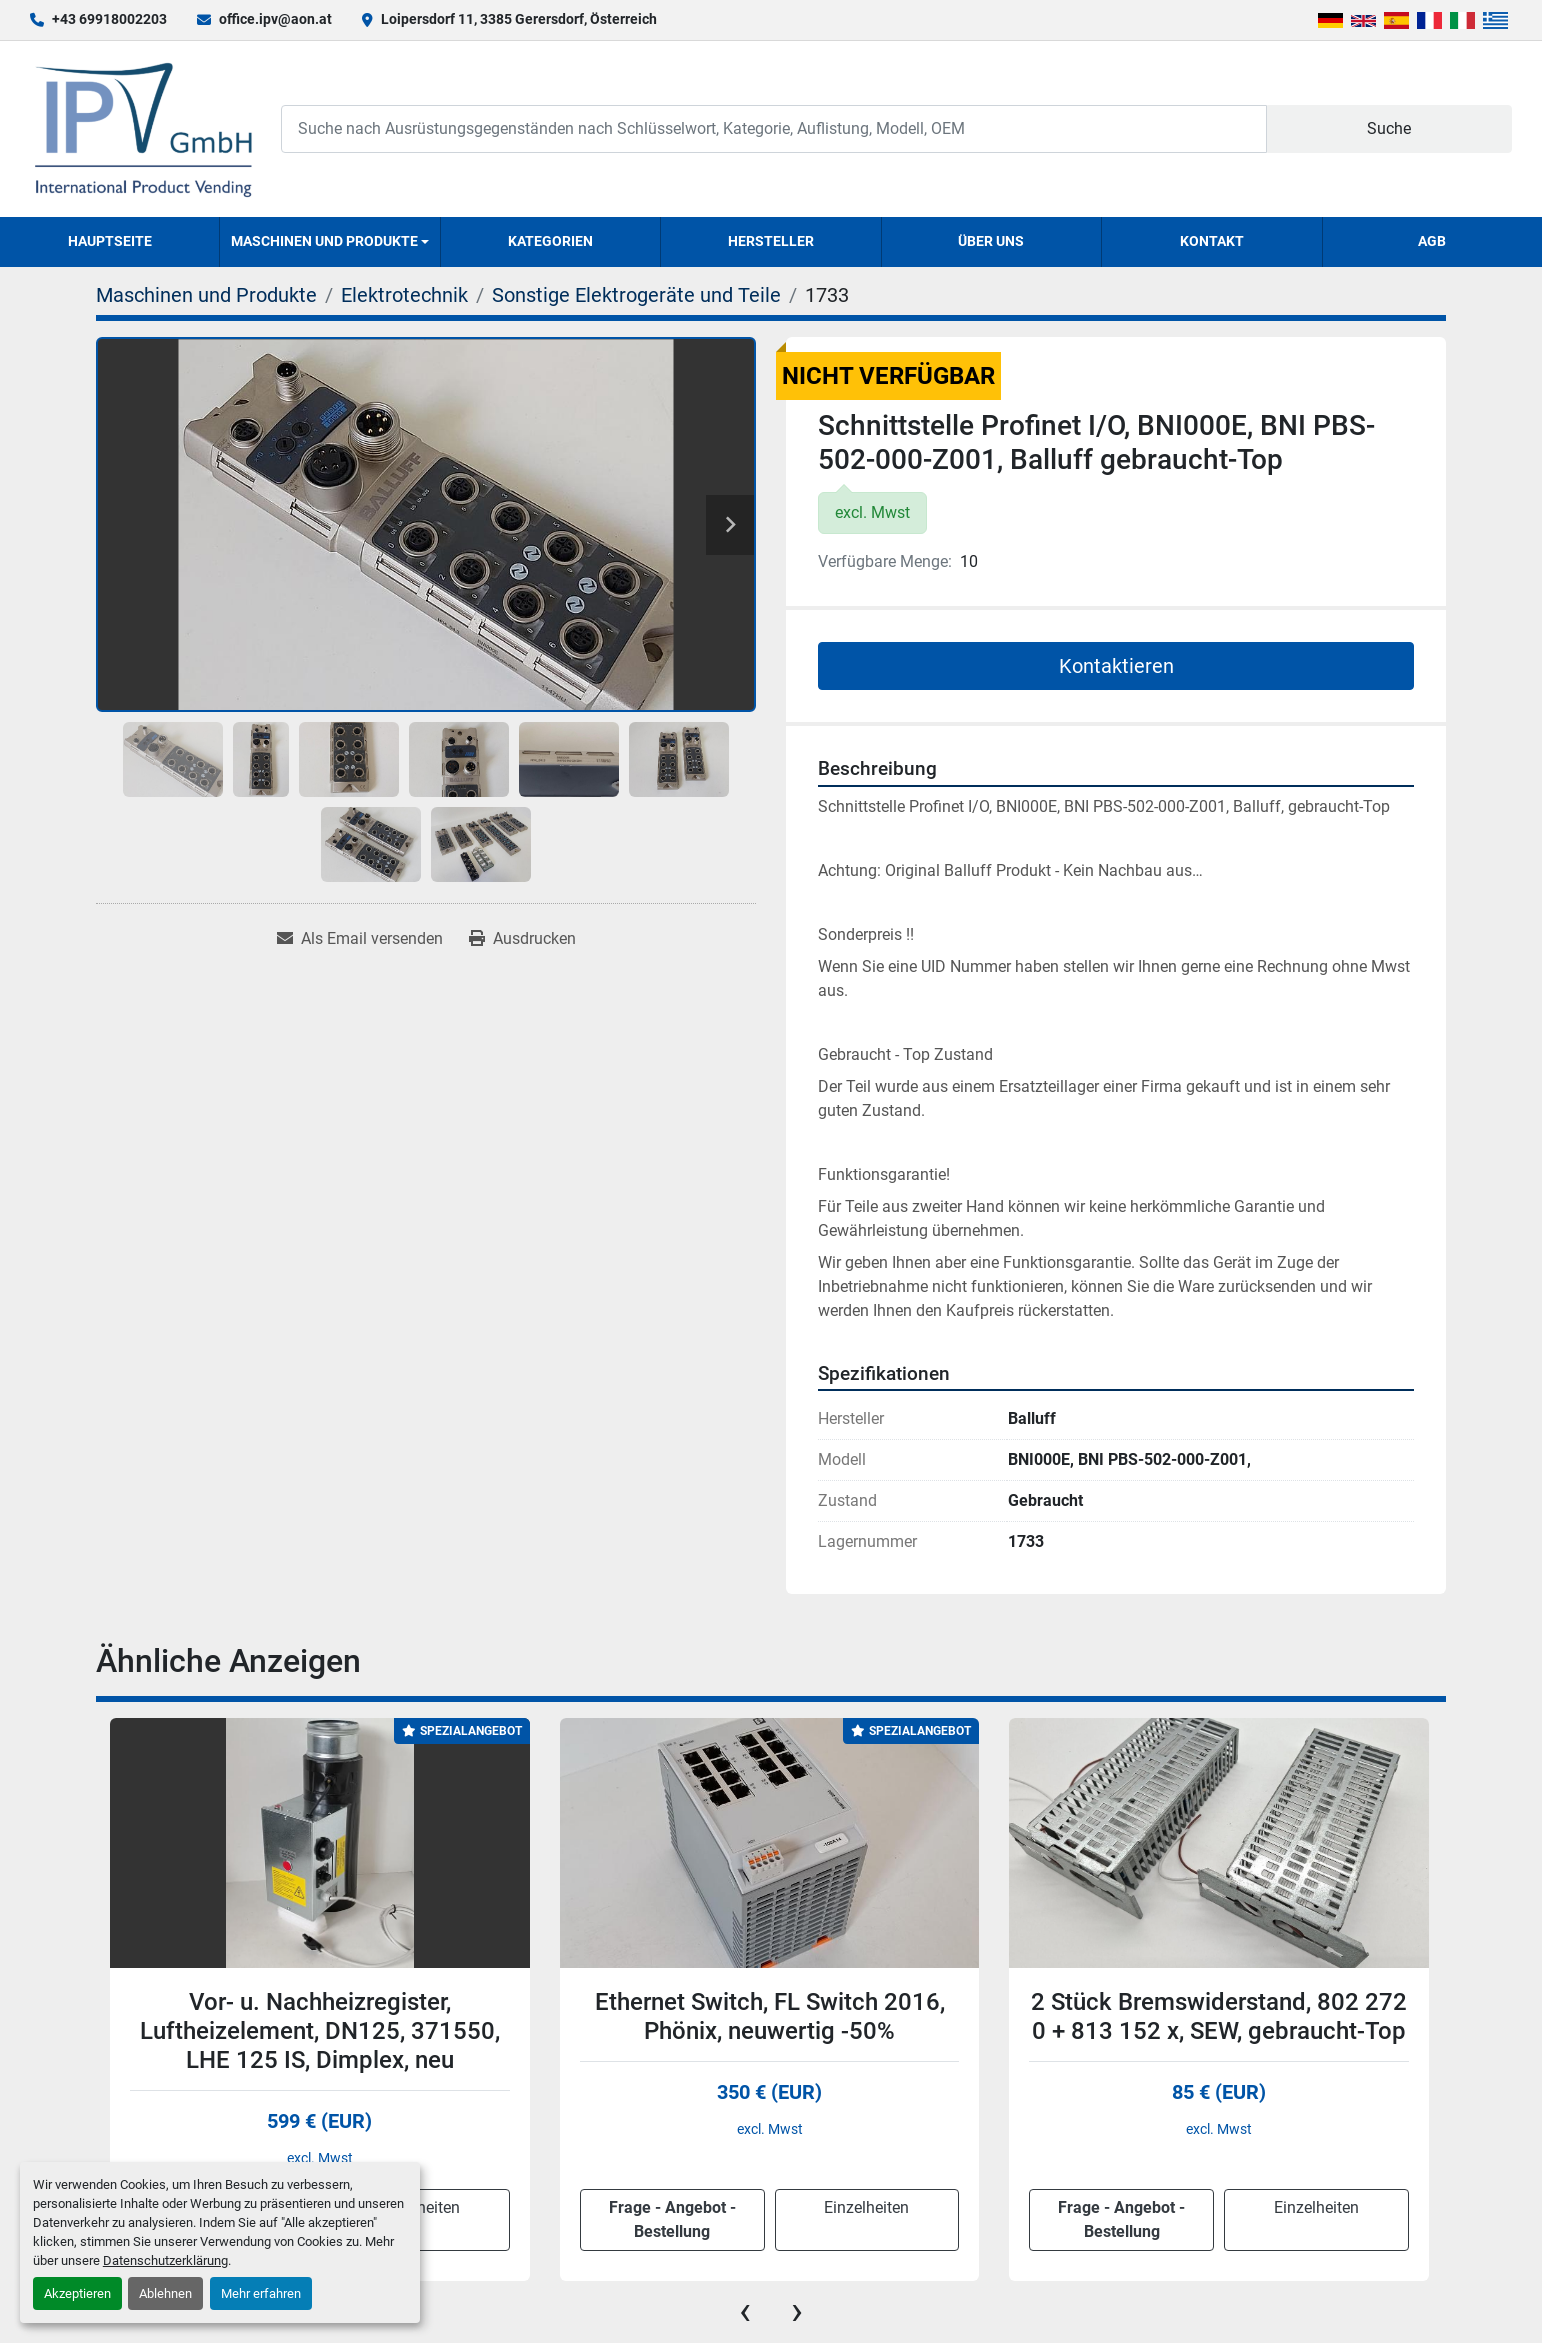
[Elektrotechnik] (404, 295)
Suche (1389, 128)
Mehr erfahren (261, 2293)
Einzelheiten (866, 2207)
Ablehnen (165, 2293)
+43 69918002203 (109, 19)
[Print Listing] (522, 939)
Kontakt (1212, 241)
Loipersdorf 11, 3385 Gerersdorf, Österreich (519, 19)
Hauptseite (110, 241)
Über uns (991, 241)
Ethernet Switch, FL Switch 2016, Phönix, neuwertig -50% (770, 2016)
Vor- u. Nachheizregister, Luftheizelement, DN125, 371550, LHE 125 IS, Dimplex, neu (320, 2031)
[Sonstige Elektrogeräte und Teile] (636, 295)
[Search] (773, 128)
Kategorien (550, 241)
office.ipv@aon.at (275, 19)
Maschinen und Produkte (324, 241)
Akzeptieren (77, 2293)
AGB (1432, 241)
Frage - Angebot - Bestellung (672, 2219)
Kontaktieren (1116, 666)
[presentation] (745, 2311)
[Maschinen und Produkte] (206, 295)
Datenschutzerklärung (165, 2260)
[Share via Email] (360, 939)
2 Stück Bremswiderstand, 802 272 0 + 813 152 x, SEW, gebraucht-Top (1219, 2016)
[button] (329, 242)
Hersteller (771, 241)
